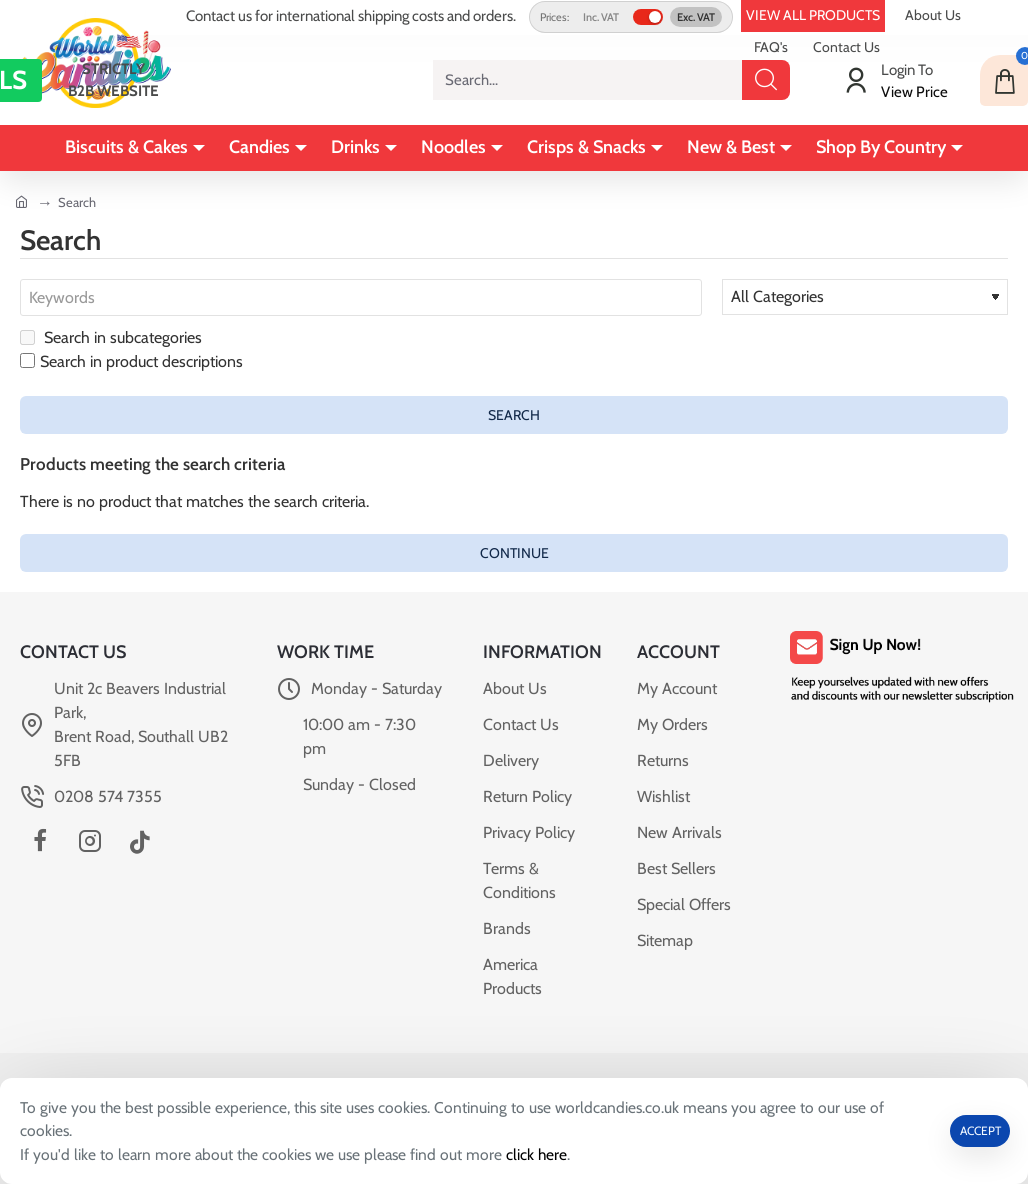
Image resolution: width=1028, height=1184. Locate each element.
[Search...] (766, 80)
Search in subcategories (111, 338)
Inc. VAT (601, 17)
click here (545, 1153)
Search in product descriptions (131, 362)
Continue (514, 553)
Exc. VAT (696, 17)
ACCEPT (980, 1129)
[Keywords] (361, 298)
